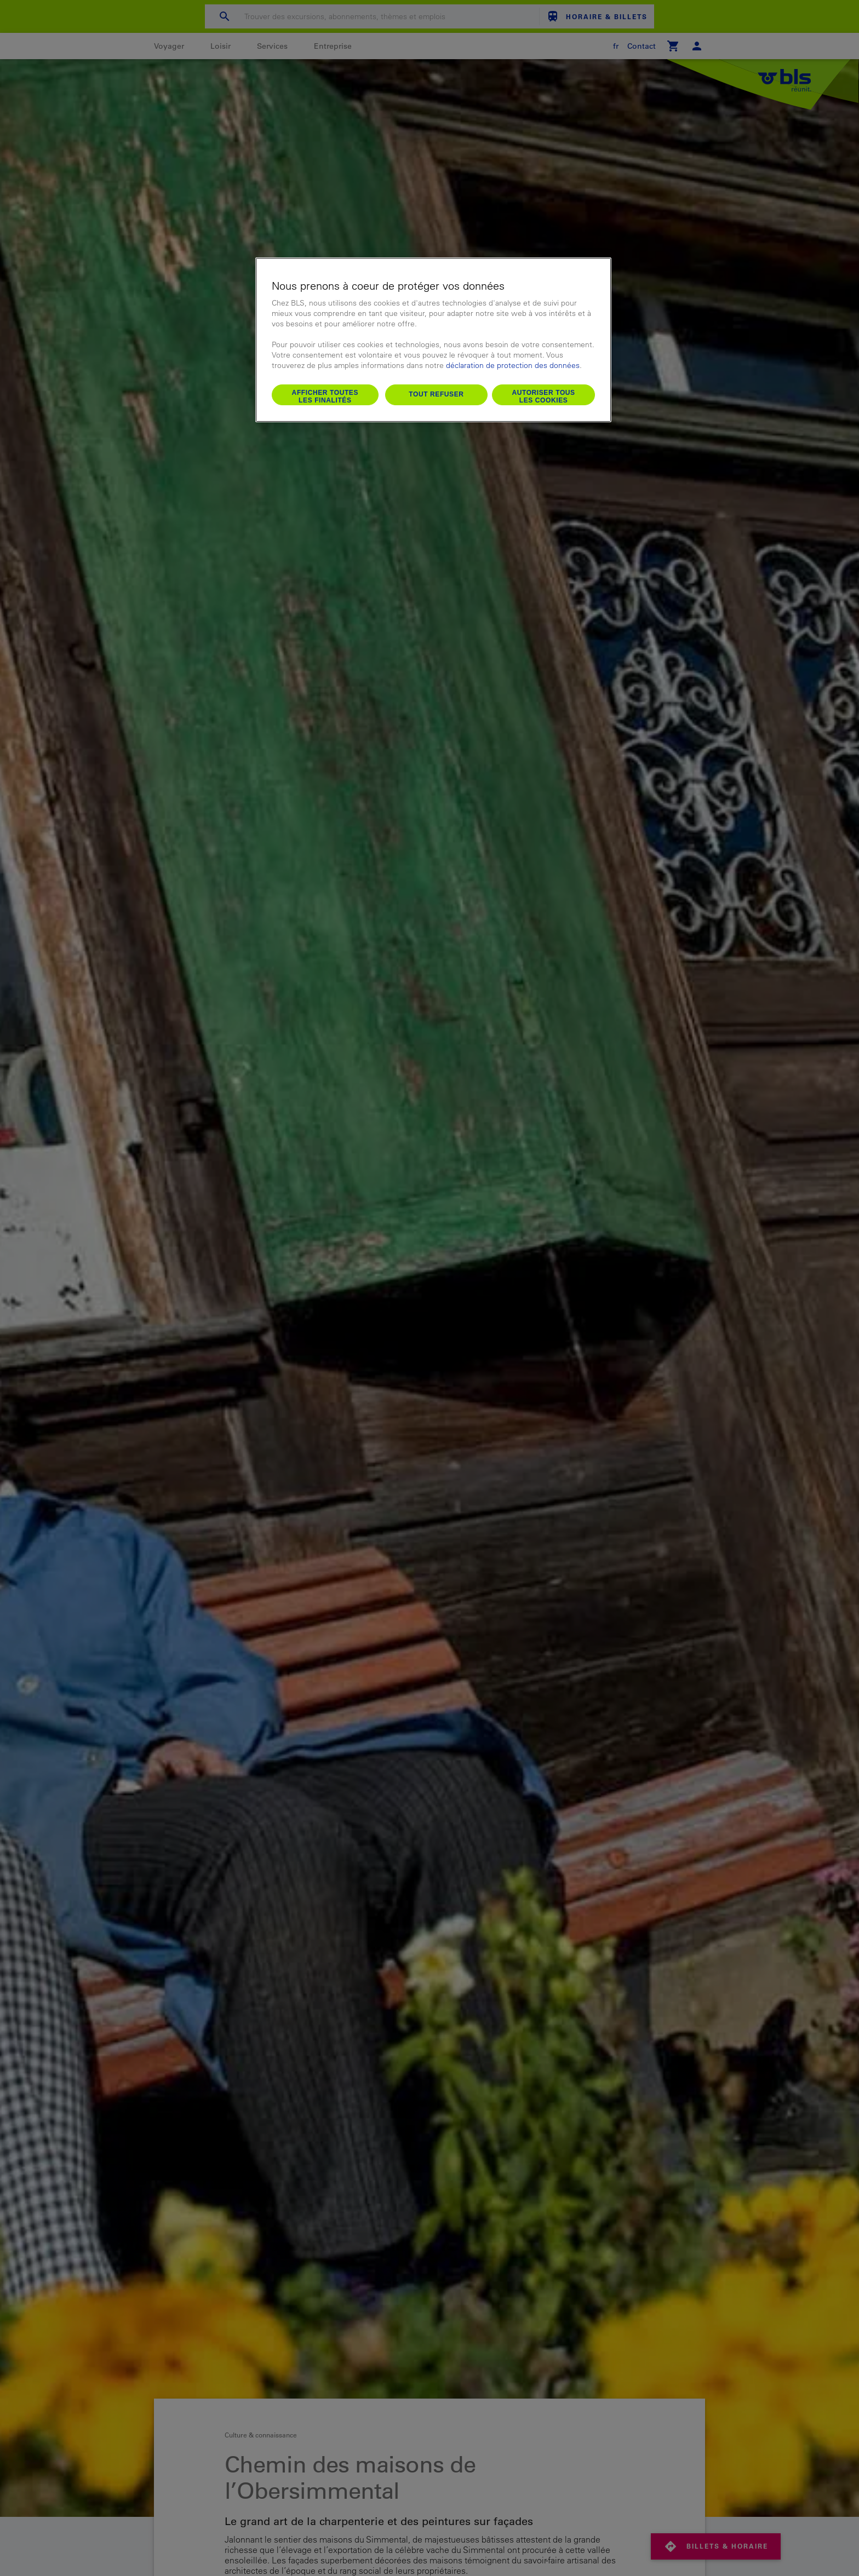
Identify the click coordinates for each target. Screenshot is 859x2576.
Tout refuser (436, 394)
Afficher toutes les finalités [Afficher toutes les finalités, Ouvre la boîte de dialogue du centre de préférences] (325, 396)
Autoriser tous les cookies (543, 396)
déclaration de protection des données (513, 365)
